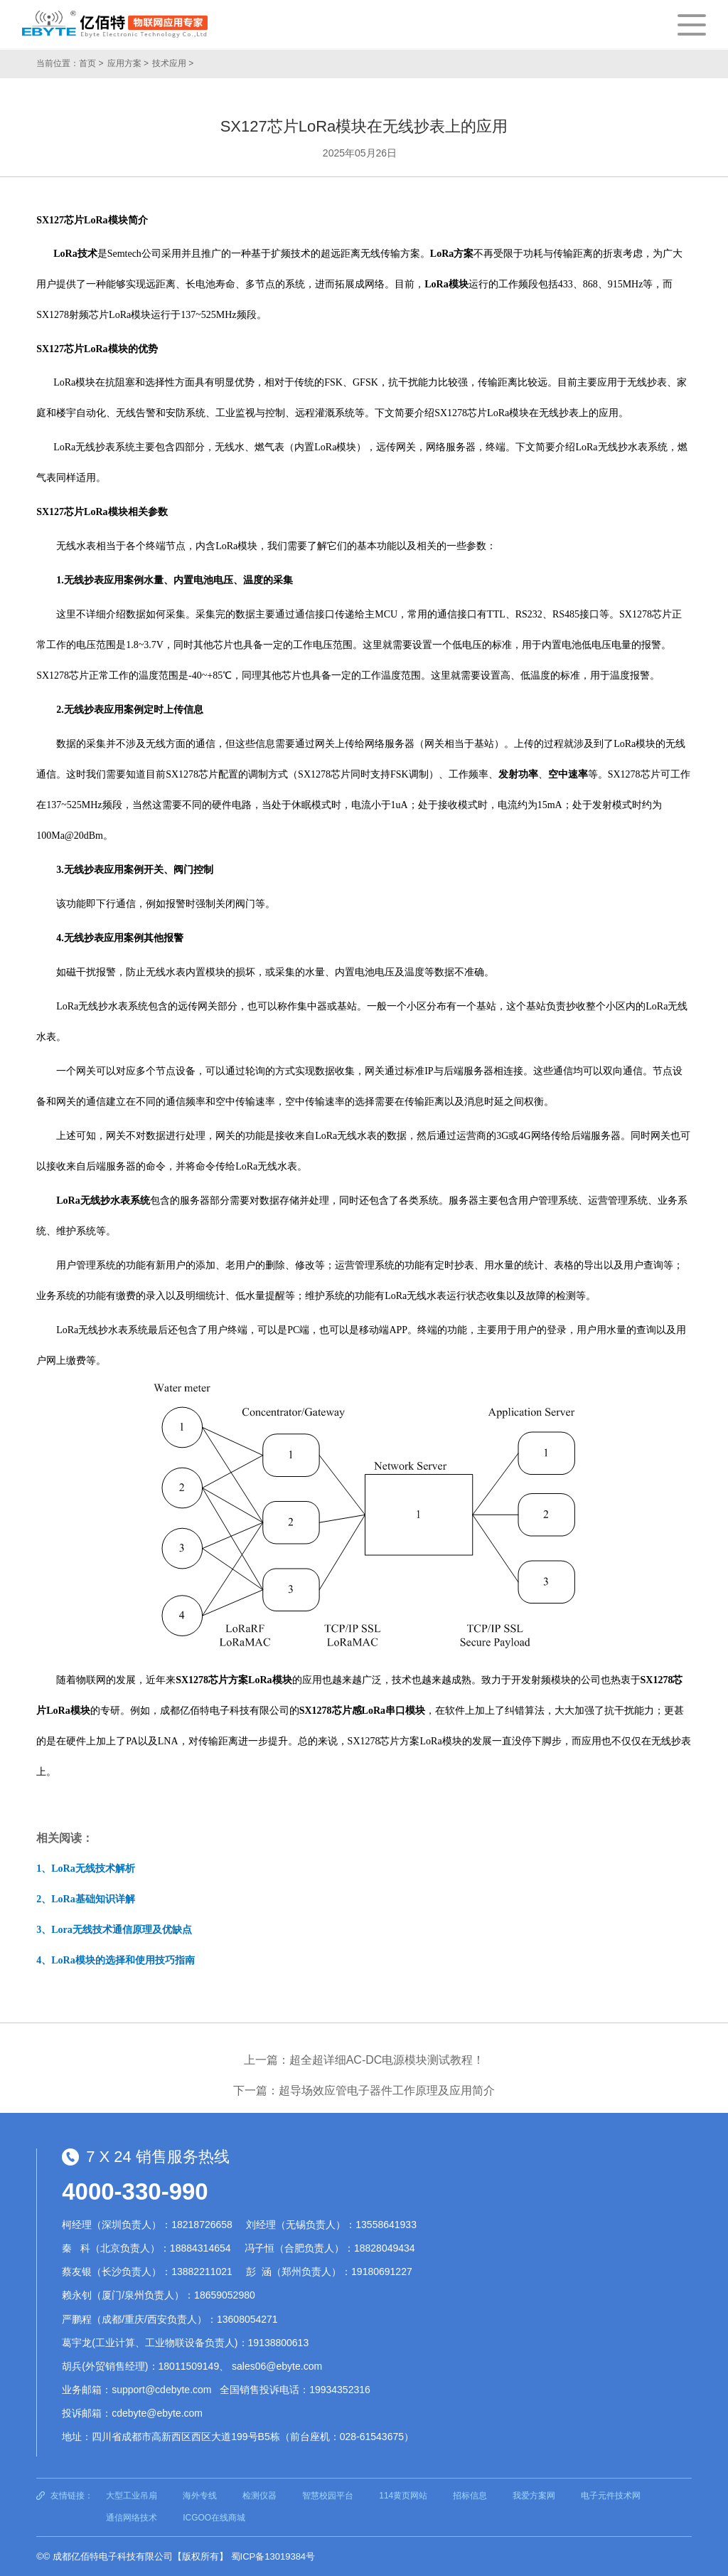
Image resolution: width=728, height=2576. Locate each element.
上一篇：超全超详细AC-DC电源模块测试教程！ (364, 2060)
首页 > (91, 63)
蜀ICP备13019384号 (273, 2556)
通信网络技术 (131, 2518)
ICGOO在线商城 (214, 2518)
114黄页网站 (403, 2496)
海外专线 (200, 2496)
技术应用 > (172, 63)
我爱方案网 (534, 2496)
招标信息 (470, 2496)
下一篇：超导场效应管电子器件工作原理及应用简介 (364, 2090)
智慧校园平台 (327, 2496)
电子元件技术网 (611, 2496)
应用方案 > (128, 63)
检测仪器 (259, 2496)
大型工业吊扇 (131, 2496)
